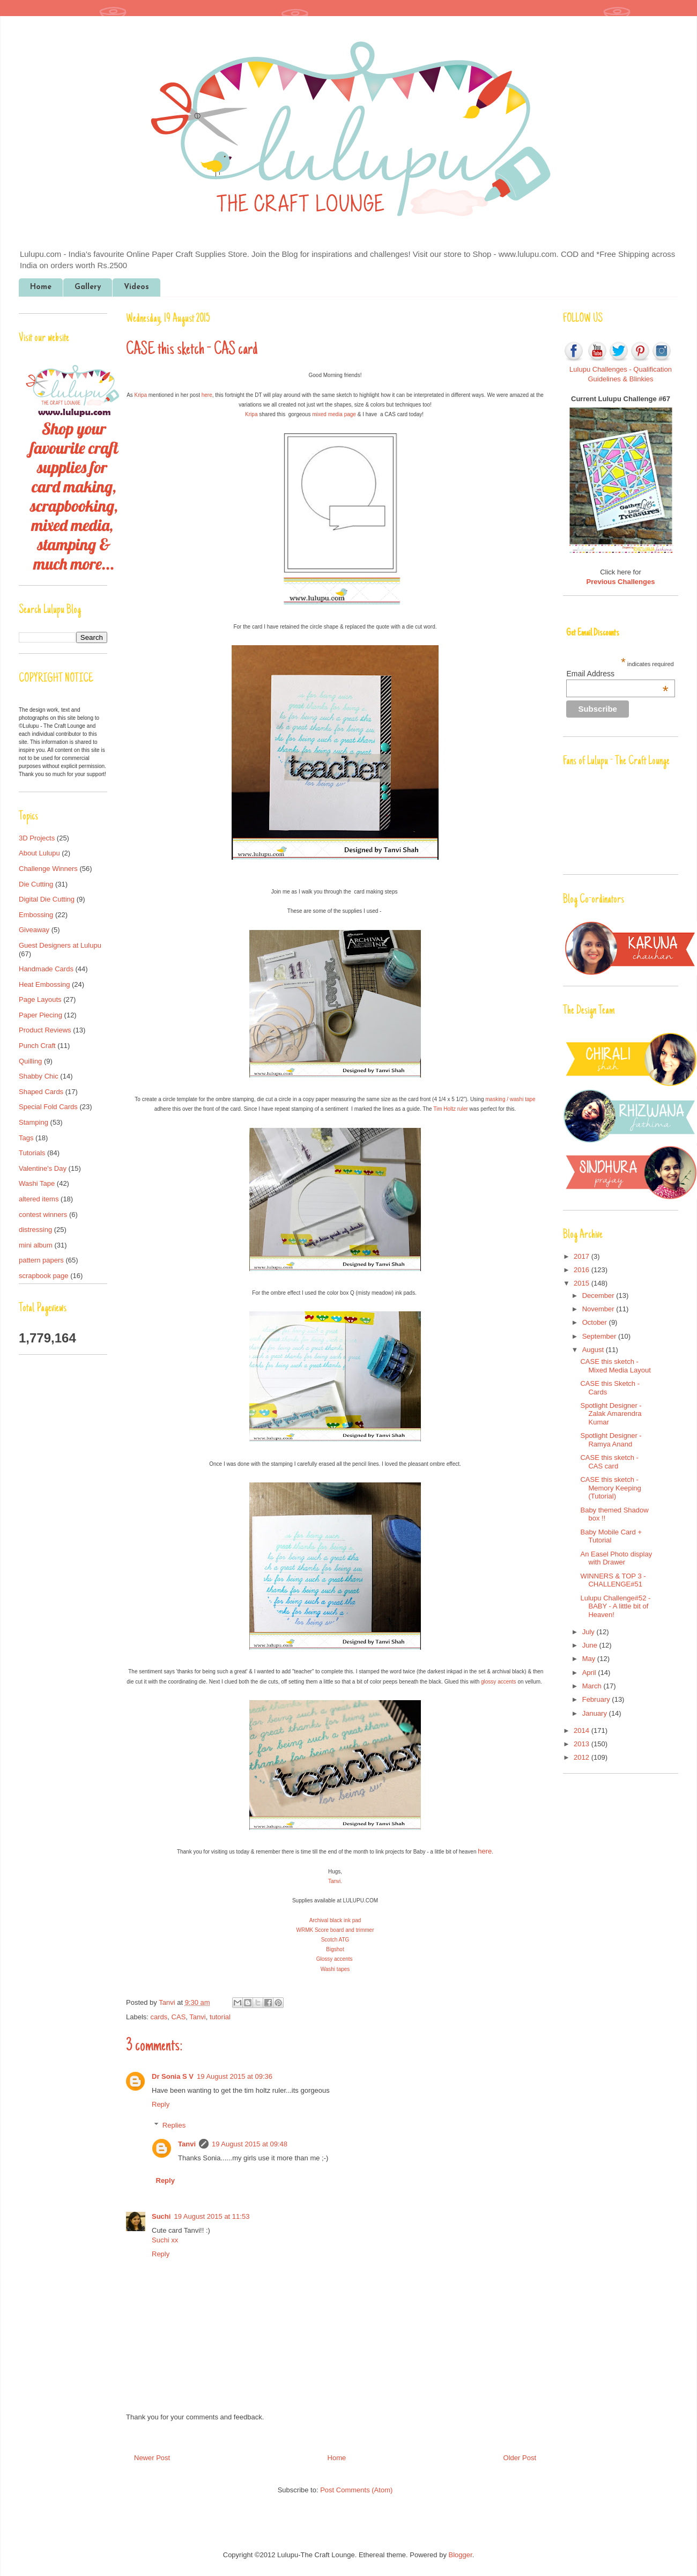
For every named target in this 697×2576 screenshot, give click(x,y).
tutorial (220, 2017)
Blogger (460, 2555)
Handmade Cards (46, 969)
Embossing (36, 915)
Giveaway (34, 930)
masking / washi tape (510, 1099)
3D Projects (37, 838)
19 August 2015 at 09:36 (234, 2076)
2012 (582, 1757)
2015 (582, 1283)
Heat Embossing (44, 984)
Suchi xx (165, 2240)
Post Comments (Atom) (356, 2490)
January (595, 1713)
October (595, 1322)
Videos (136, 287)
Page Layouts (40, 999)
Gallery (88, 287)
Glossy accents (334, 1959)
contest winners (43, 1215)
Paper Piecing (40, 1015)
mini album (36, 1245)
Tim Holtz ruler (450, 1109)
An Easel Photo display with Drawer (616, 1558)
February (597, 1699)
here (207, 395)
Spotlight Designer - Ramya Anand (610, 1439)
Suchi (161, 2216)
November (599, 1309)
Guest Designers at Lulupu (60, 945)
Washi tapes (335, 1969)
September (600, 1336)
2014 (582, 1730)
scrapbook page (44, 1276)
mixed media (327, 414)
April (590, 1673)
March (593, 1686)
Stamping (33, 1122)
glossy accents (498, 1682)
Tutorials (32, 1153)
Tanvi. (335, 1881)
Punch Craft (37, 1046)
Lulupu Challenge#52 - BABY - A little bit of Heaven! (615, 1606)
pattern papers (41, 1260)
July (589, 1632)
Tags (26, 1138)
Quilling (30, 1061)
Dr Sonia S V (173, 2076)
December (599, 1295)
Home (40, 287)
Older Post (519, 2458)
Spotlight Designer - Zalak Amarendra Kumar (610, 1413)
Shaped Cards (41, 1092)
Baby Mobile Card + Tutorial (611, 1536)
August (594, 1350)
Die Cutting (36, 884)
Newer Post (152, 2458)
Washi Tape (37, 1183)
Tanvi (168, 2002)
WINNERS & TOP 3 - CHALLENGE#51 (613, 1580)
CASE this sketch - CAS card (609, 1461)
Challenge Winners (48, 869)
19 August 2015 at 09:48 (249, 2144)
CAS (179, 2017)
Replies (174, 2125)
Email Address (617, 673)
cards (159, 2017)
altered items (38, 1199)
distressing (35, 1230)
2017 (582, 1256)
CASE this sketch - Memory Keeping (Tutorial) (610, 1487)
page (349, 414)
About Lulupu (39, 853)
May (589, 1659)
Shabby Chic (38, 1076)
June (590, 1645)
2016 (582, 1270)
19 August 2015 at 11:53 (211, 2216)
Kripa (141, 395)
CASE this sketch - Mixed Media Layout (615, 1365)
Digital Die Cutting (47, 899)
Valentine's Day (42, 1168)
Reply (160, 2104)
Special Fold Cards (48, 1107)
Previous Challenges (621, 582)
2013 (582, 1744)
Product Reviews (45, 1030)
